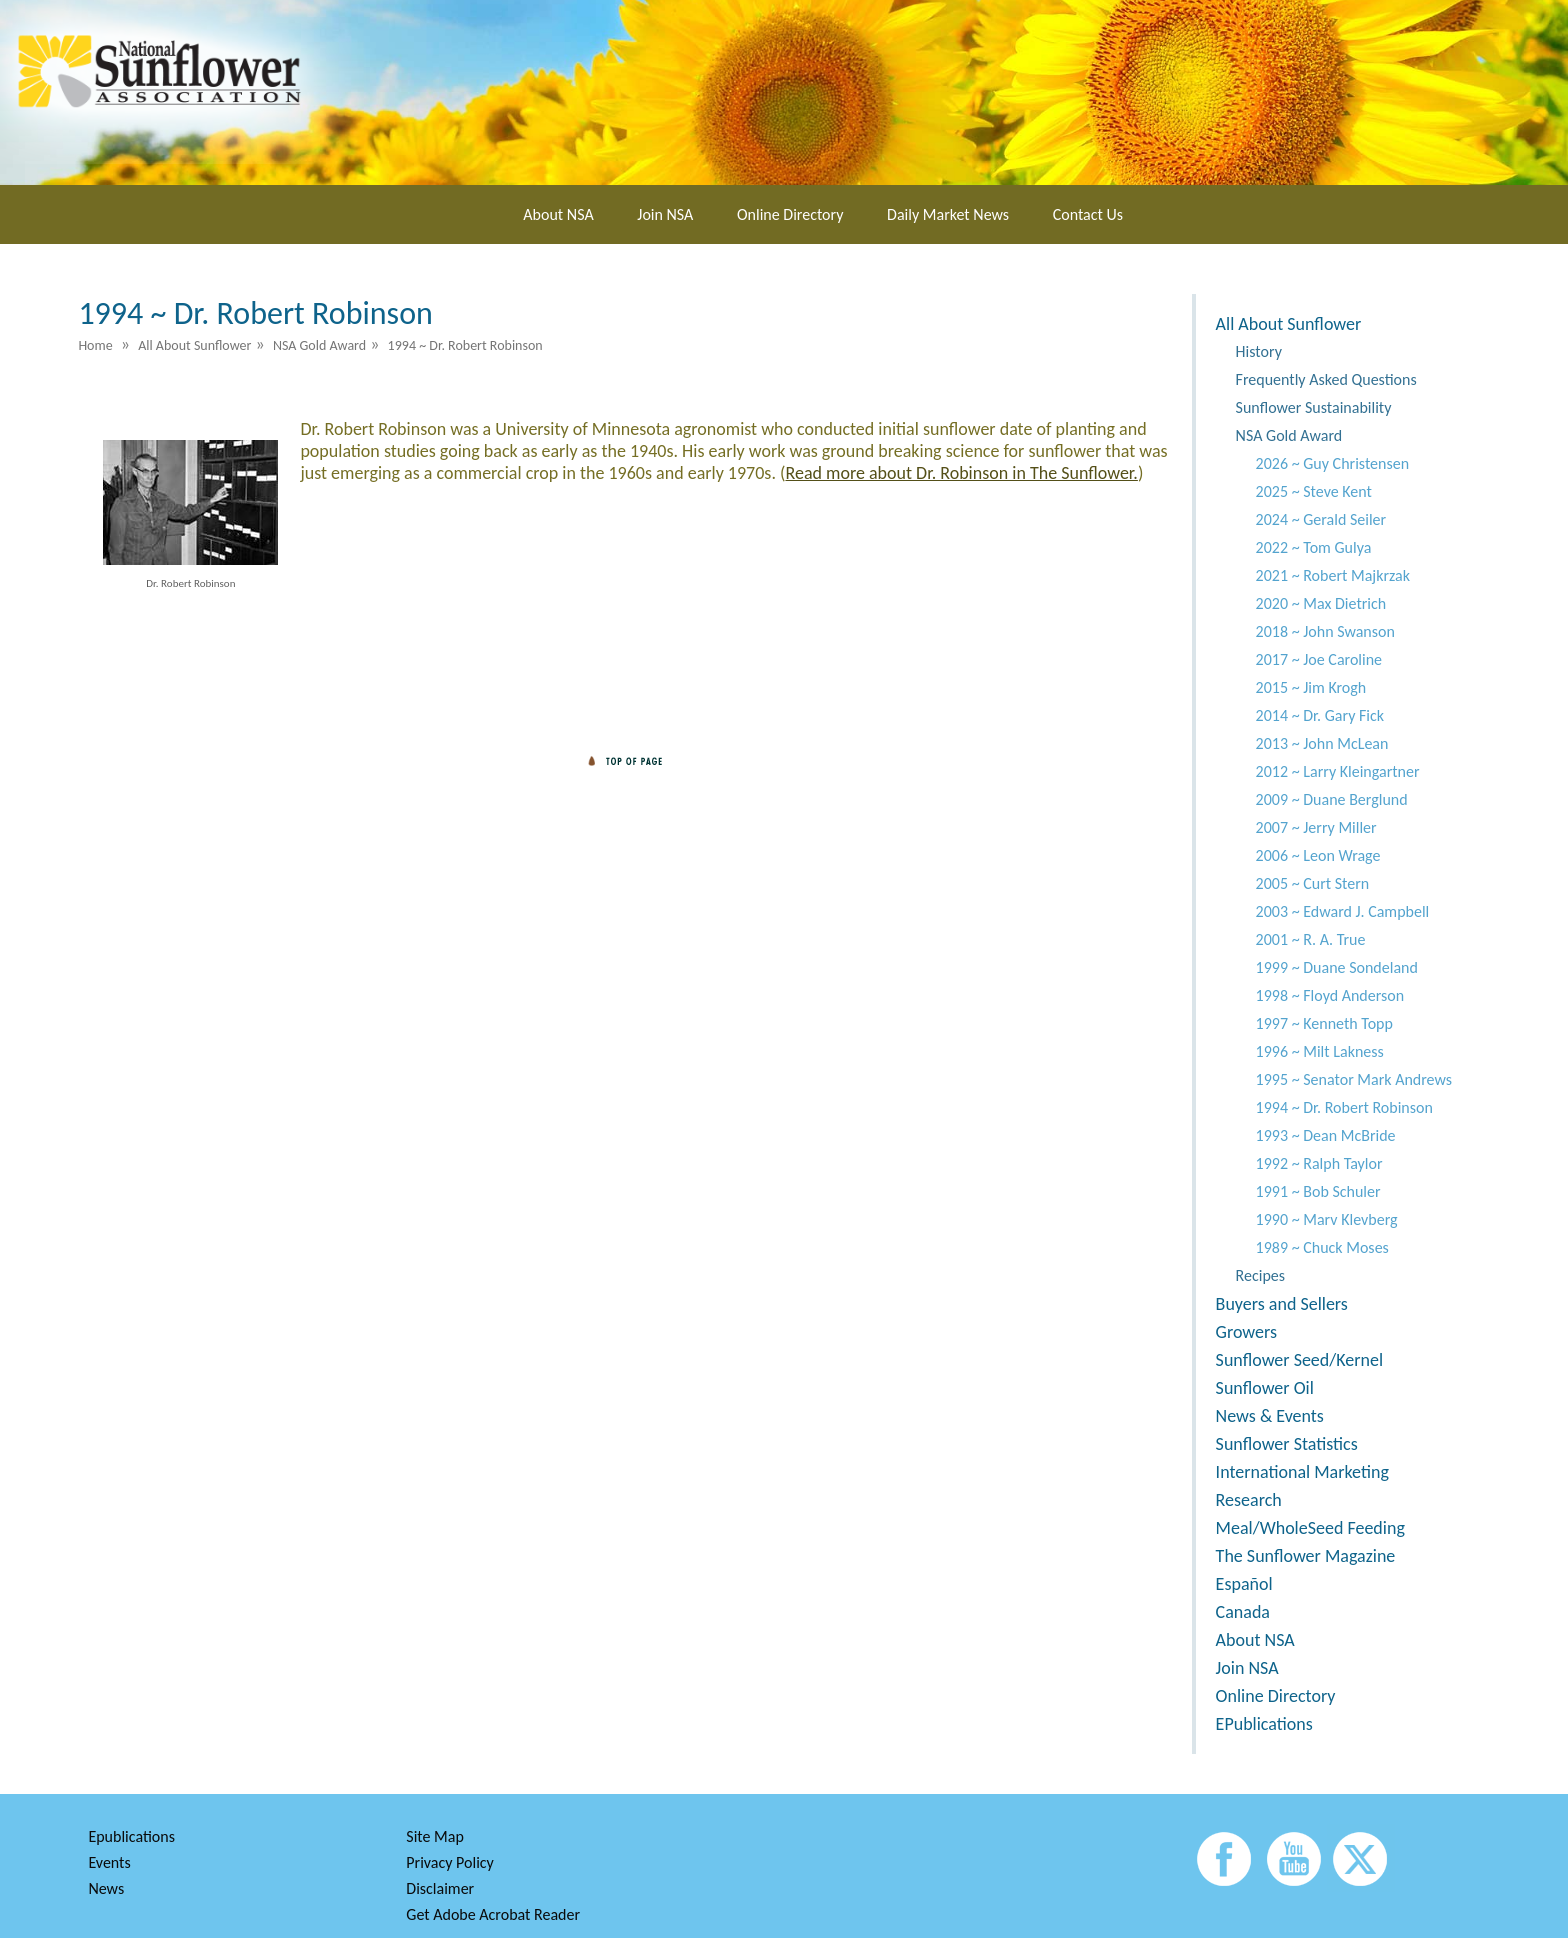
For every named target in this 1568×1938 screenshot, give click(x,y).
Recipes (1260, 1275)
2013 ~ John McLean (1322, 743)
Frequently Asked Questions (1326, 379)
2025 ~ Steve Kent (1314, 491)
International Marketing (1302, 1472)
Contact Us (1088, 214)
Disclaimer (440, 1888)
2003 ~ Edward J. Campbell (1343, 911)
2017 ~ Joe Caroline (1319, 659)
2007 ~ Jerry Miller (1316, 827)
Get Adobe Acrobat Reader (493, 1914)
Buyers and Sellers (1282, 1304)
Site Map (435, 1836)
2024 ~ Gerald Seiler (1321, 519)
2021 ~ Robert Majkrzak (1333, 575)
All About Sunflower (1289, 324)
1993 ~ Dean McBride (1326, 1135)
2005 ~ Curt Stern (1313, 883)
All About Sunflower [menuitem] (194, 345)
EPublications (1264, 1724)
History (1259, 351)
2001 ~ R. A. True (1311, 939)
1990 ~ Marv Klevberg (1327, 1219)
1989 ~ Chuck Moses (1322, 1247)
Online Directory (790, 214)
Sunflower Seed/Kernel (1299, 1360)
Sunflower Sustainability (1314, 407)
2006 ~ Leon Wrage (1318, 855)
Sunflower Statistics (1287, 1444)
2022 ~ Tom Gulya (1314, 547)
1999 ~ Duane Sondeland (1337, 967)
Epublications (131, 1836)
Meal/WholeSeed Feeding (1310, 1528)
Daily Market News (948, 214)
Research (1249, 1500)
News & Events (1270, 1416)
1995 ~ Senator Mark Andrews (1354, 1079)
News (106, 1888)
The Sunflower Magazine (1306, 1556)
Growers (1246, 1332)
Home (95, 345)
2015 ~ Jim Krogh (1311, 687)
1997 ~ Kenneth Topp (1324, 1023)
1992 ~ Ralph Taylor (1319, 1163)
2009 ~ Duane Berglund (1332, 799)
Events (109, 1862)
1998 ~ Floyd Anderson (1330, 995)
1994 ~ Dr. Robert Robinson (1344, 1107)
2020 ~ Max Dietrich (1321, 603)
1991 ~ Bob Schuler (1318, 1191)
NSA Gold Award (1289, 435)
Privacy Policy (450, 1862)
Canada (1243, 1612)
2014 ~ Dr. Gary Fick (1320, 715)
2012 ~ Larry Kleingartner (1338, 771)
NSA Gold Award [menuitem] (319, 345)
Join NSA (665, 214)
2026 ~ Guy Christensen (1332, 463)
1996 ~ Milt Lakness (1320, 1051)
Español (1244, 1584)
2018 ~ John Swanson (1325, 631)
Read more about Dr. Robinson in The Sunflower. (961, 473)
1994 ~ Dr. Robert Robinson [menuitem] (465, 345)
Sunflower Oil (1265, 1388)
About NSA (558, 214)
